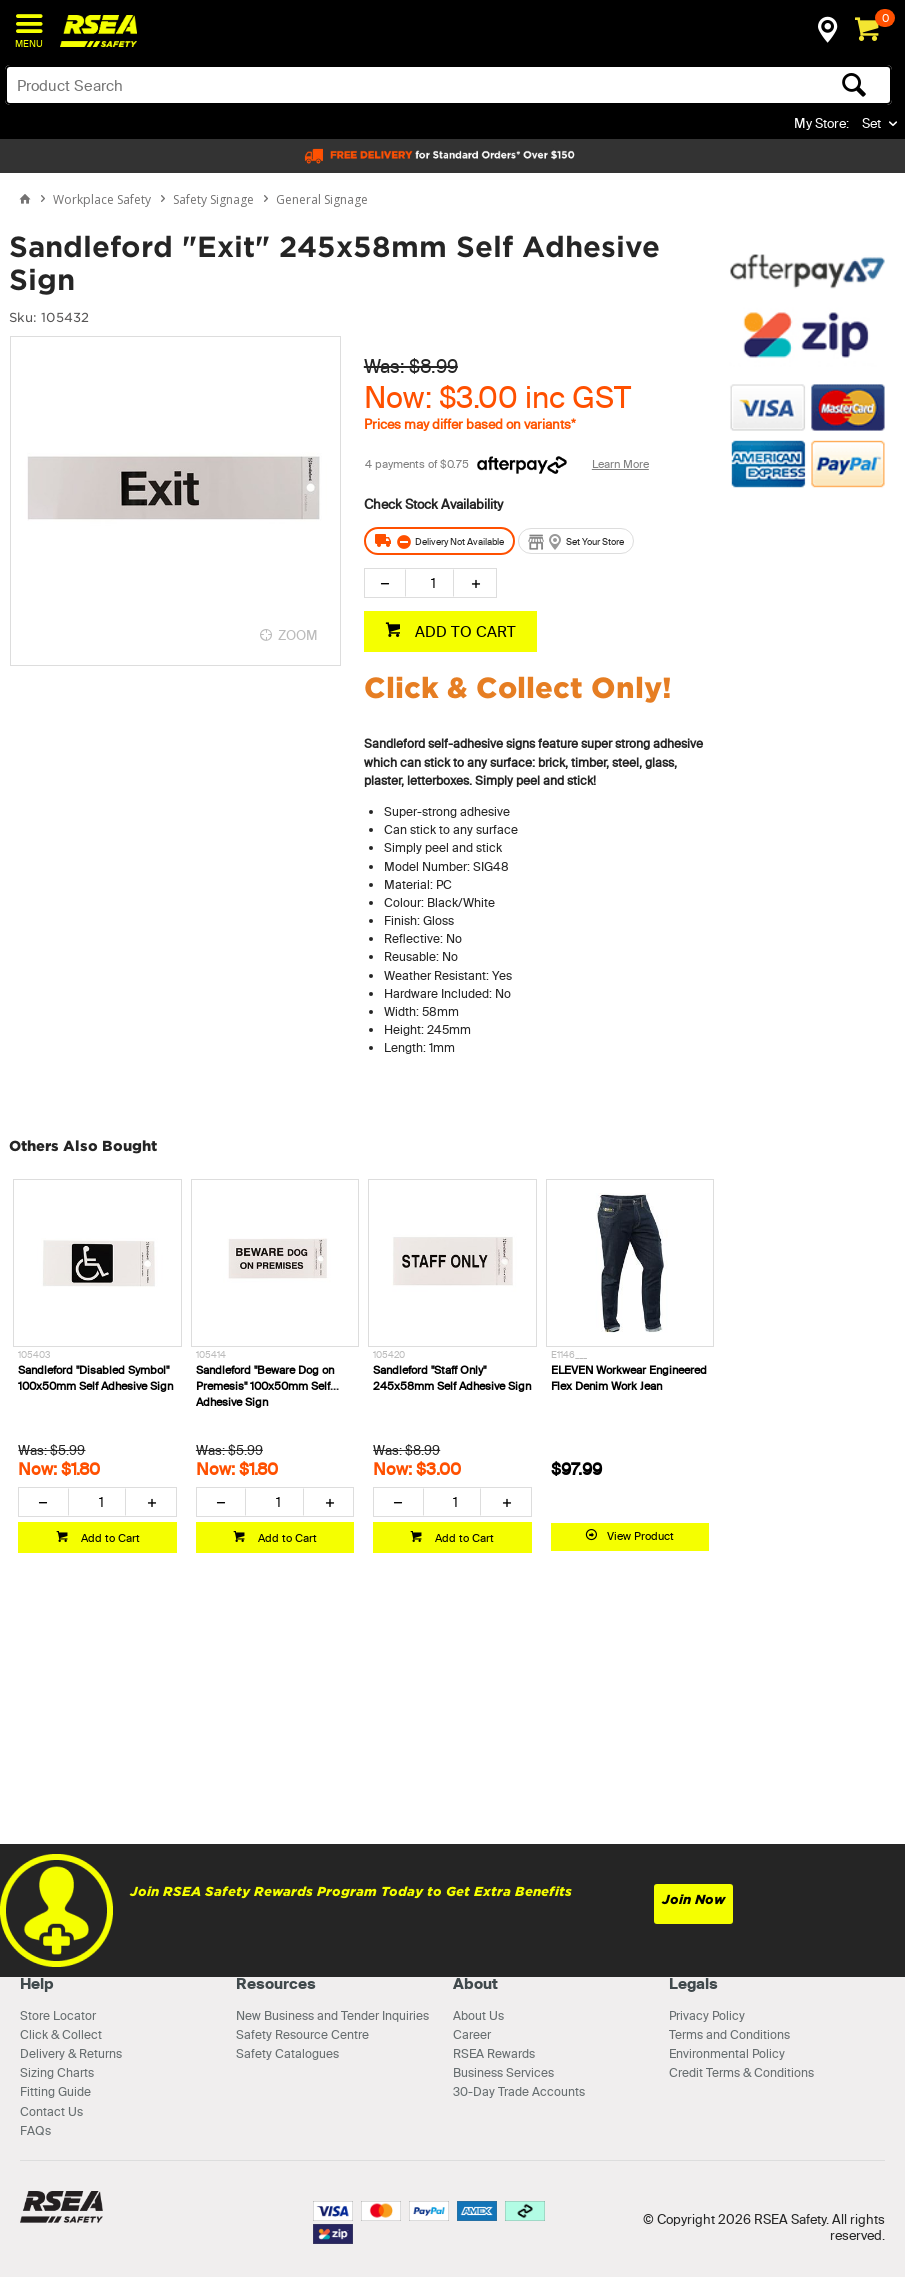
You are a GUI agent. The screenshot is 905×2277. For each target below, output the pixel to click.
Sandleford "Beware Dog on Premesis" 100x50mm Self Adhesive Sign (265, 1386)
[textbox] (351, 85)
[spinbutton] (429, 583)
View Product (640, 1536)
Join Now (693, 1899)
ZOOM (298, 635)
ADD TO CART (463, 631)
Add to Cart (109, 1538)
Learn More (620, 464)
